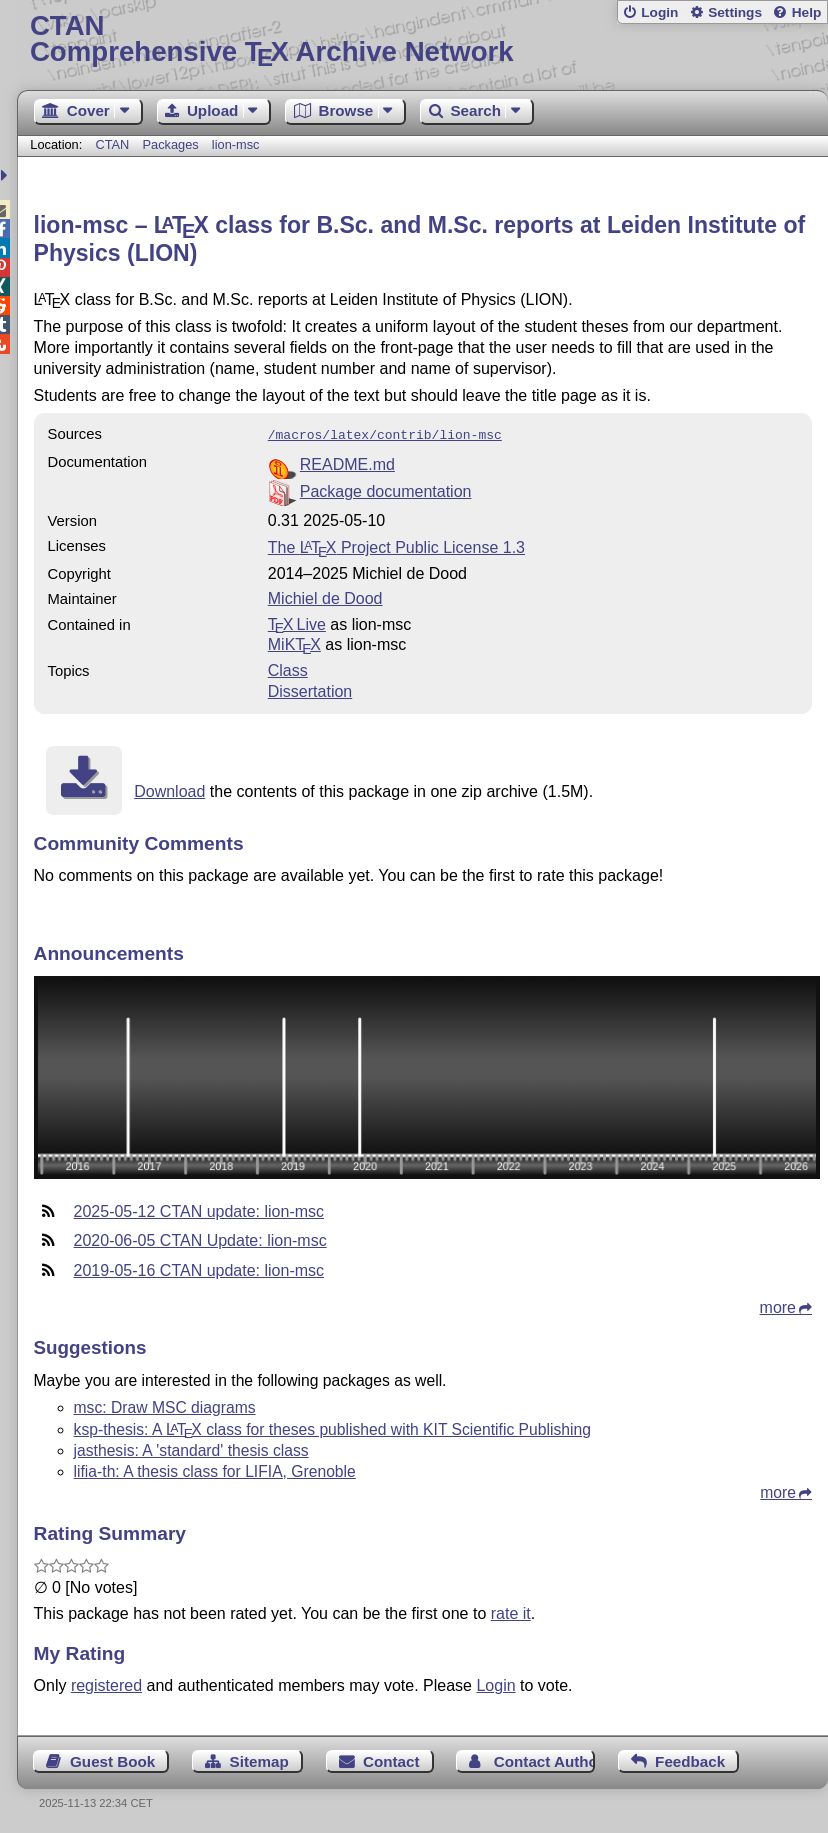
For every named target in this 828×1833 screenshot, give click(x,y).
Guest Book (112, 1759)
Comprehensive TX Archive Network (422, 39)
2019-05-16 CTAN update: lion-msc (199, 1268)
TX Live (297, 622)
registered (106, 1683)
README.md (347, 462)
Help (807, 12)
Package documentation (386, 489)
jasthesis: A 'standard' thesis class (191, 1448)
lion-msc (236, 144)
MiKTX (294, 642)
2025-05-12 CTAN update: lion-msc (199, 1209)
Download (169, 789)
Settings (735, 12)
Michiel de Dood (325, 596)
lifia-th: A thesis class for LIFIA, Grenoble (215, 1469)
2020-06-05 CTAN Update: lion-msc (200, 1238)
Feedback (690, 1759)
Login (659, 12)
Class (288, 668)
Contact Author (544, 1759)
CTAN (112, 144)
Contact (391, 1759)
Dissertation (310, 689)
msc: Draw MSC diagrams (165, 1405)
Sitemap (259, 1759)
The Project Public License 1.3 (396, 545)
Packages (172, 144)
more (778, 1305)
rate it (511, 1611)
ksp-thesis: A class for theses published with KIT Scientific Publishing (332, 1427)
